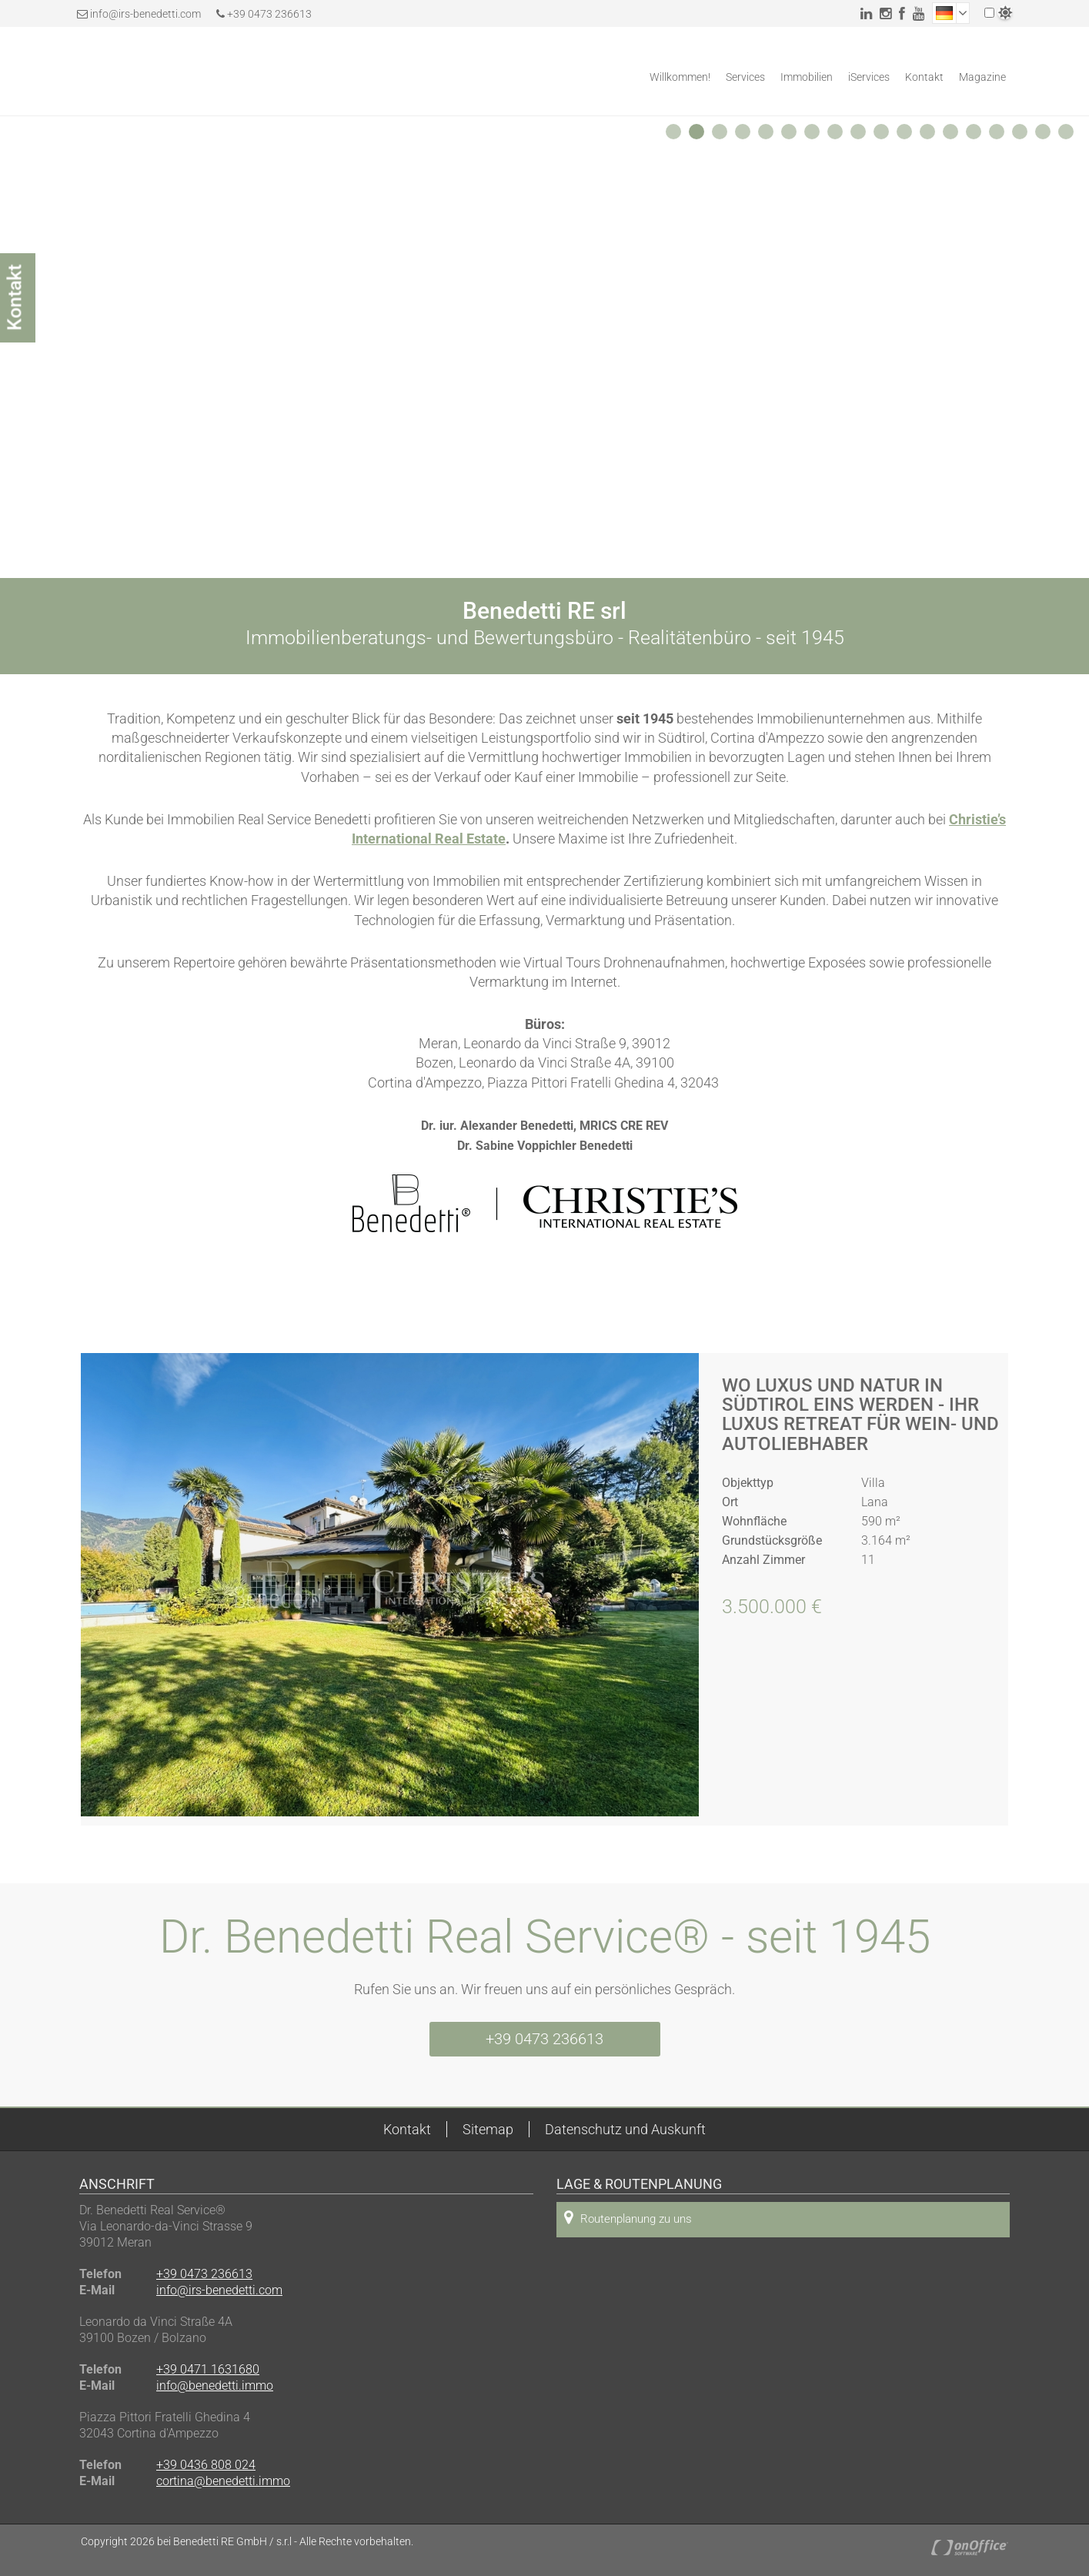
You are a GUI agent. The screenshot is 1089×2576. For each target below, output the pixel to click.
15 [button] (1000, 135)
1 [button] (676, 135)
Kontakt (924, 77)
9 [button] (861, 135)
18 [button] (1070, 135)
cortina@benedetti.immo (223, 2481)
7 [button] (814, 135)
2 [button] (699, 135)
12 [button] (931, 135)
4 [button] (745, 135)
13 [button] (954, 135)
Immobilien (806, 77)
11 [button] (908, 135)
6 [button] (791, 135)
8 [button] (837, 135)
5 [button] (768, 135)
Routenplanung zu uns (628, 2218)
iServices (869, 77)
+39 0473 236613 (264, 14)
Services (745, 77)
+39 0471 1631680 (207, 2369)
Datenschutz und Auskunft (625, 2129)
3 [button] (722, 135)
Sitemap (488, 2129)
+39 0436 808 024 (206, 2464)
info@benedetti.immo (214, 2385)
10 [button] (885, 135)
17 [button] (1047, 135)
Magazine (982, 77)
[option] (544, 347)
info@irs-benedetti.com (145, 14)
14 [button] (977, 135)
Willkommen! (680, 77)
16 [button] (1023, 135)
